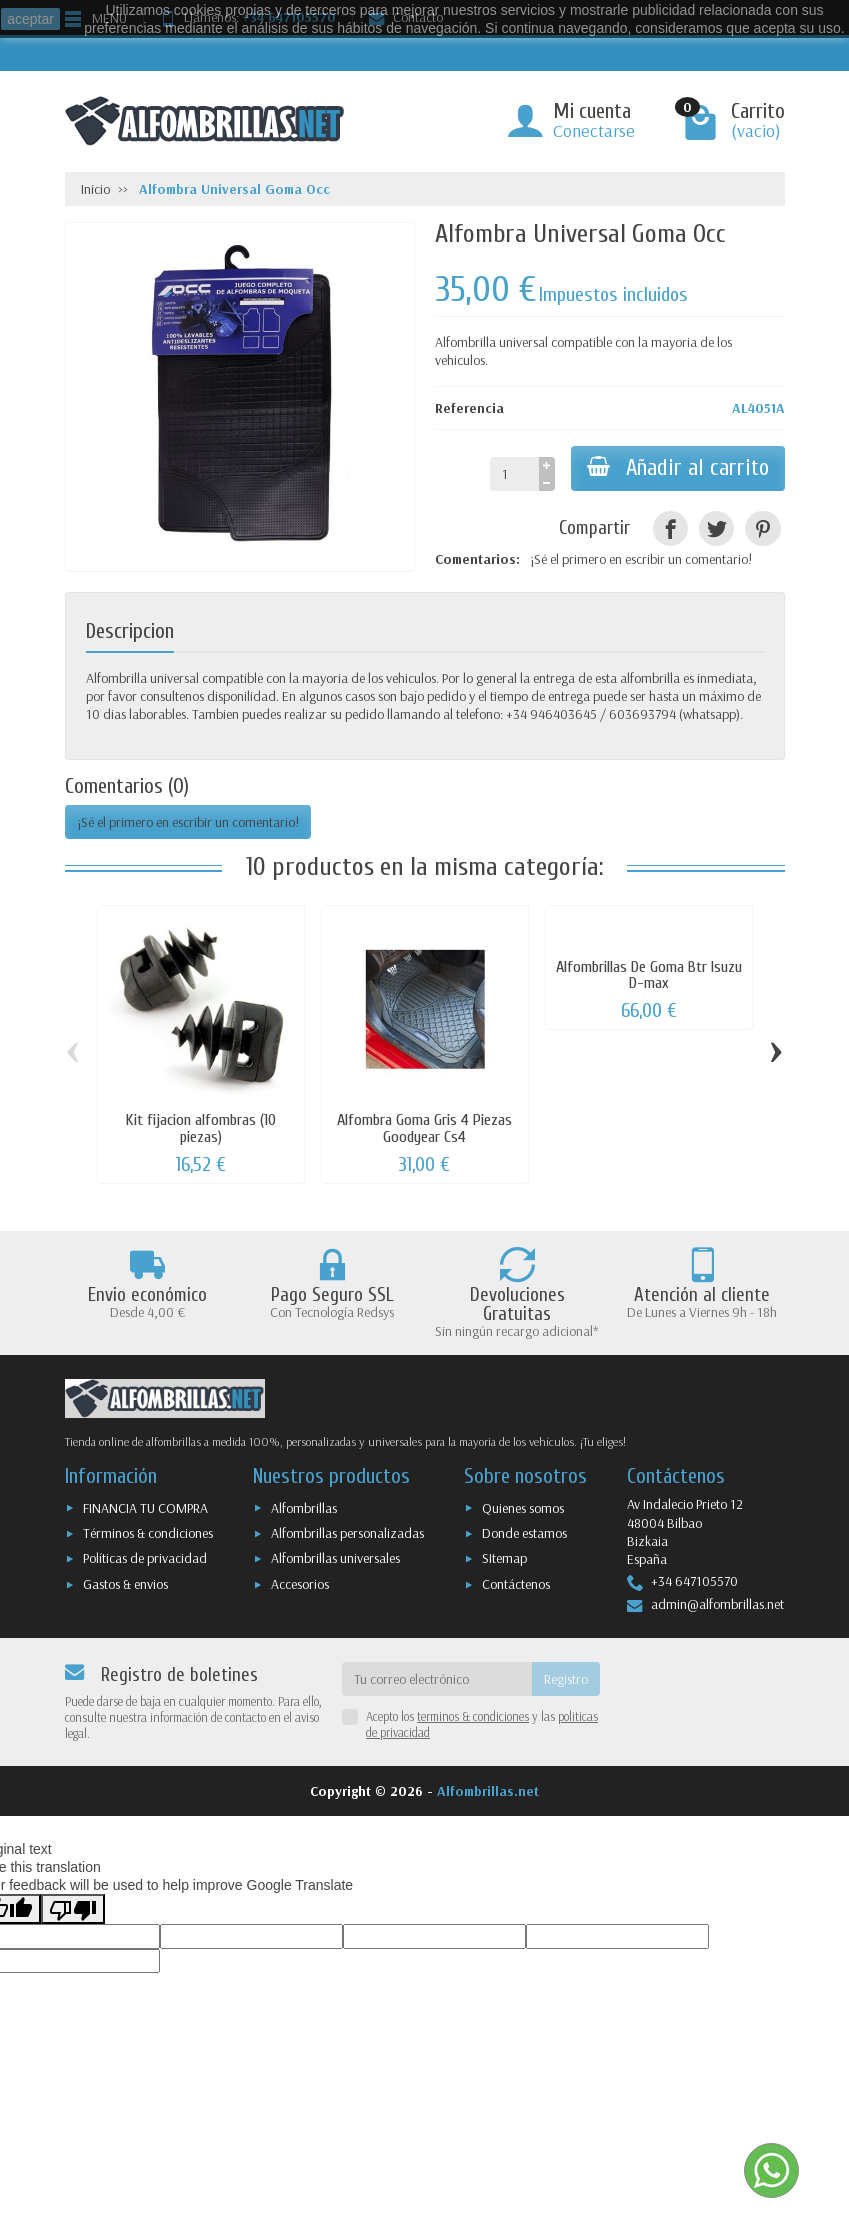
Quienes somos (523, 1508)
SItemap (504, 1558)
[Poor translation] (73, 1909)
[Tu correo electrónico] (437, 1679)
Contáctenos (516, 1584)
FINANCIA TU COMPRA (145, 1508)
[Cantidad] (514, 474)
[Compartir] (670, 528)
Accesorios (300, 1584)
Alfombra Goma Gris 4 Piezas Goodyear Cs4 (424, 1127)
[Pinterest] (762, 528)
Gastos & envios (125, 1584)
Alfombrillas (304, 1508)
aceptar (30, 19)
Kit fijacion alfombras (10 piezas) (201, 1127)
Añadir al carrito (678, 468)
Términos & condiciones (148, 1533)
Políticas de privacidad (145, 1558)
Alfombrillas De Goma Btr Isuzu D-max (649, 974)
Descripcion (130, 631)
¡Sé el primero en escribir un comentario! (641, 559)
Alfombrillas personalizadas (347, 1533)
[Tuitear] (716, 528)
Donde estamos (524, 1533)
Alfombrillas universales (335, 1558)
